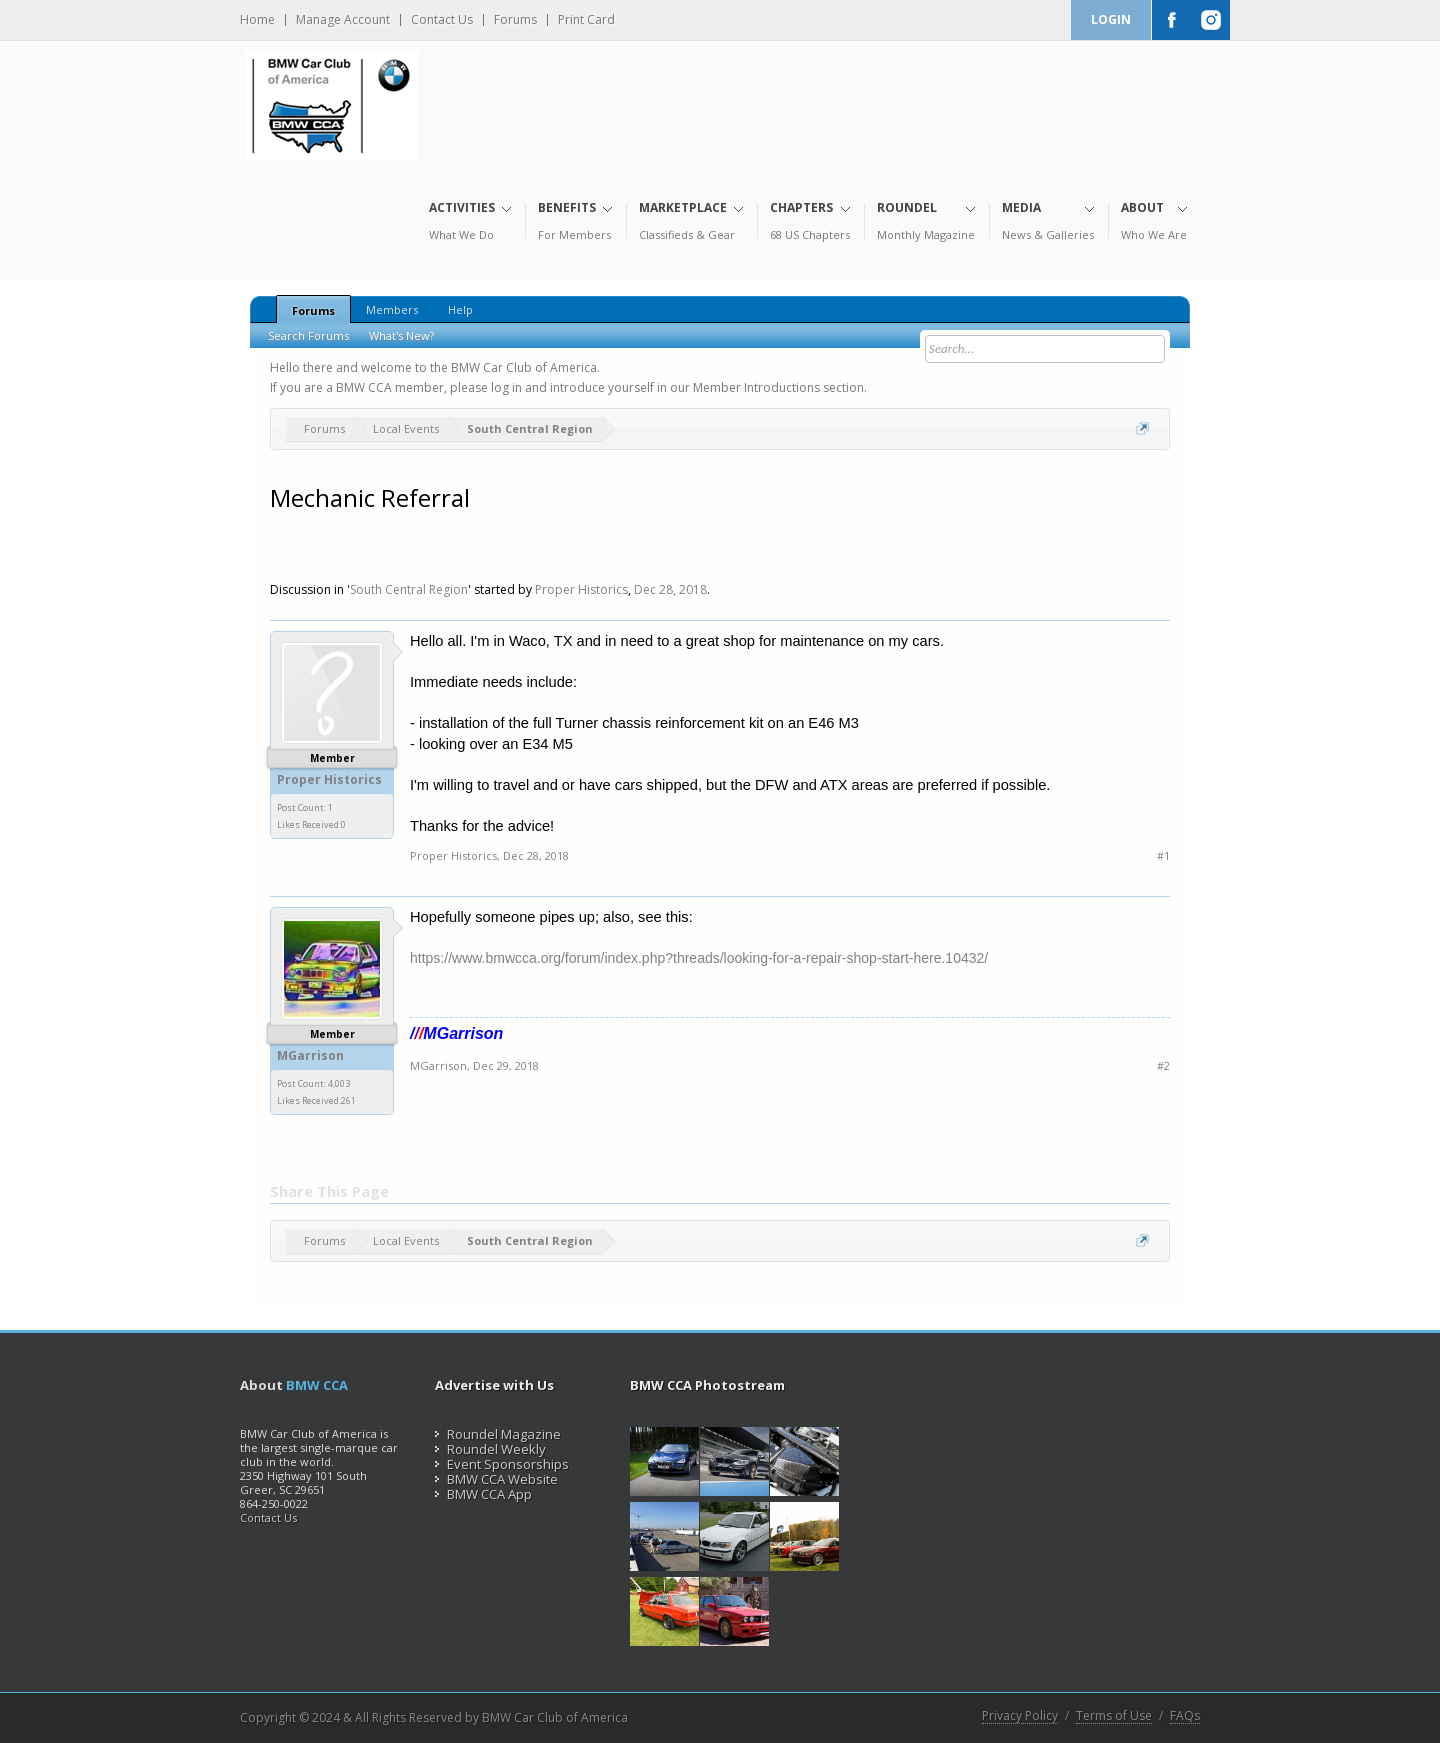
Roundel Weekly (490, 1449)
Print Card (586, 20)
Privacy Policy (1020, 1716)
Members (392, 309)
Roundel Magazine (498, 1434)
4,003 (339, 1083)
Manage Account (343, 20)
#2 (1163, 1065)
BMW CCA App (483, 1494)
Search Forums (308, 335)
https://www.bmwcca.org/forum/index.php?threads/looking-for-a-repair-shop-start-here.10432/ (699, 958)
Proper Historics (581, 589)
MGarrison (310, 1056)
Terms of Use (1114, 1716)
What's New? (401, 335)
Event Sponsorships (502, 1464)
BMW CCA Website (496, 1479)
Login (1111, 19)
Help (460, 309)
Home (257, 20)
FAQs (1185, 1716)
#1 (1163, 855)
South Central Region (409, 589)
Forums (515, 20)
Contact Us (442, 20)
